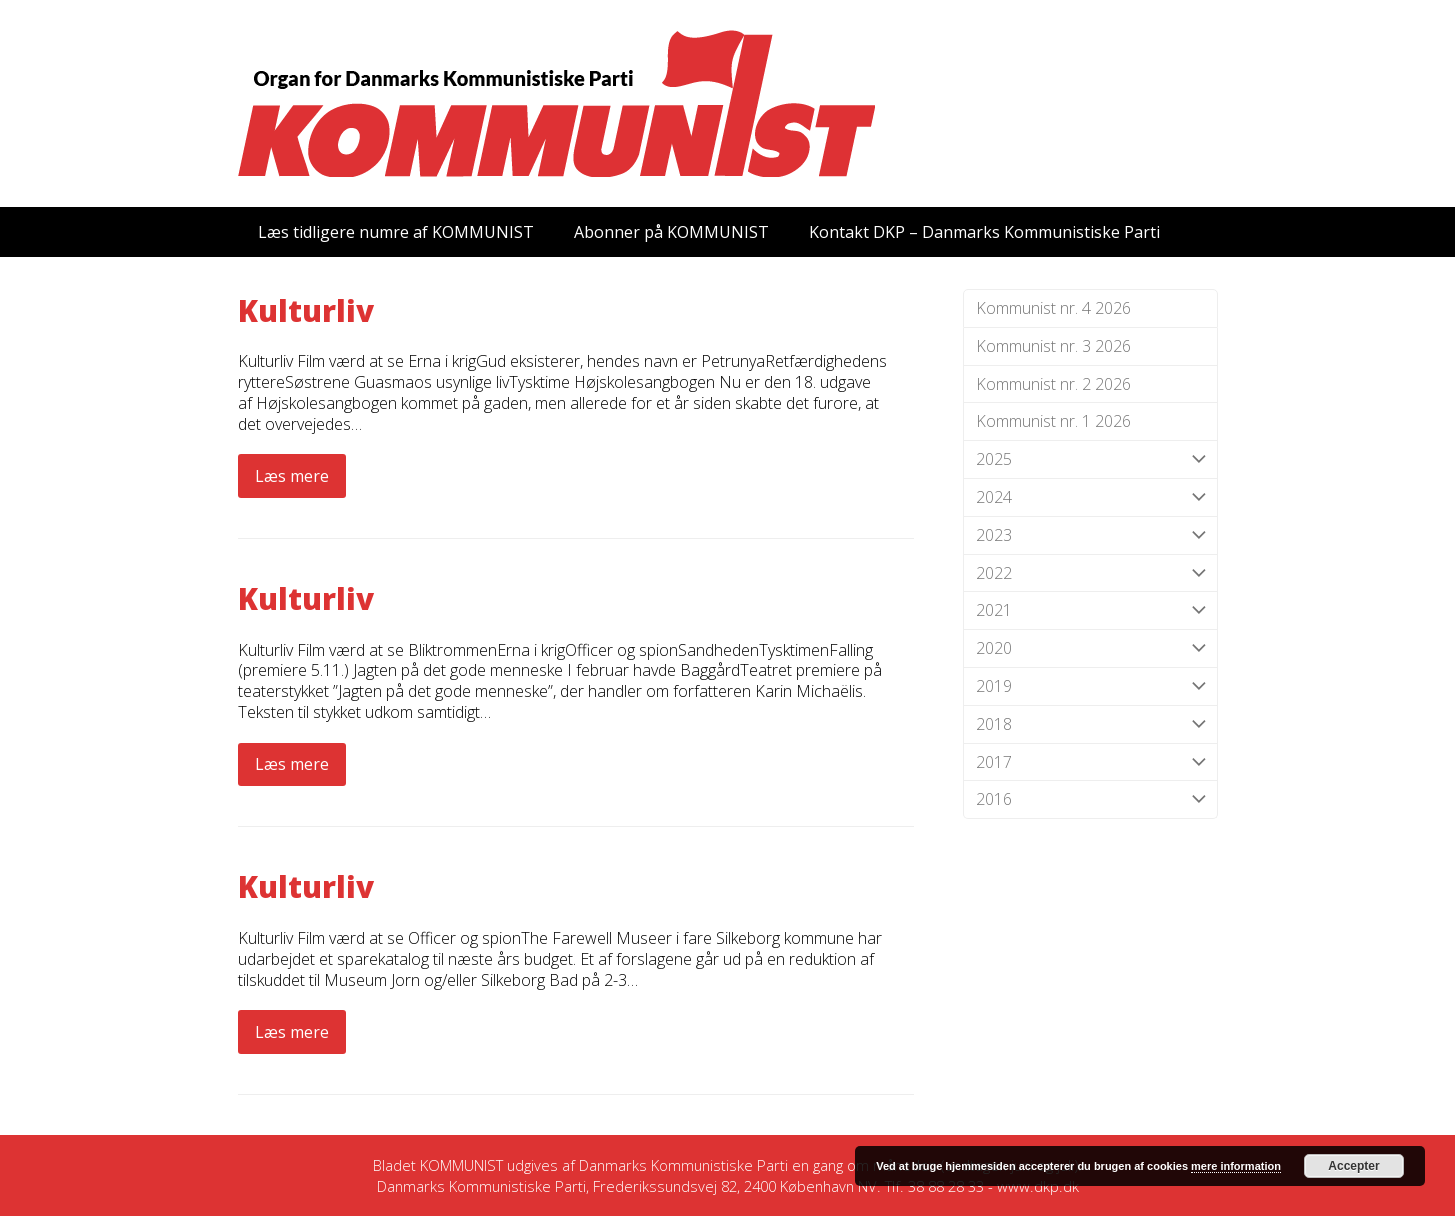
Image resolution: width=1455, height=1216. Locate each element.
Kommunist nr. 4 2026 (1053, 308)
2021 (1090, 610)
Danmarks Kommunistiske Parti (683, 1165)
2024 (1090, 497)
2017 (1090, 762)
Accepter (1353, 1166)
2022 (1090, 573)
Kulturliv (306, 310)
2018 (1090, 724)
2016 (1090, 799)
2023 (1090, 535)
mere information (1236, 1166)
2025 (1090, 459)
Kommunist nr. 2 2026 (1053, 384)
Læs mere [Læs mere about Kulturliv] (292, 476)
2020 (1090, 648)
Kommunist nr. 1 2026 (1053, 421)
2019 (1090, 686)
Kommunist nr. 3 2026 (1053, 346)
